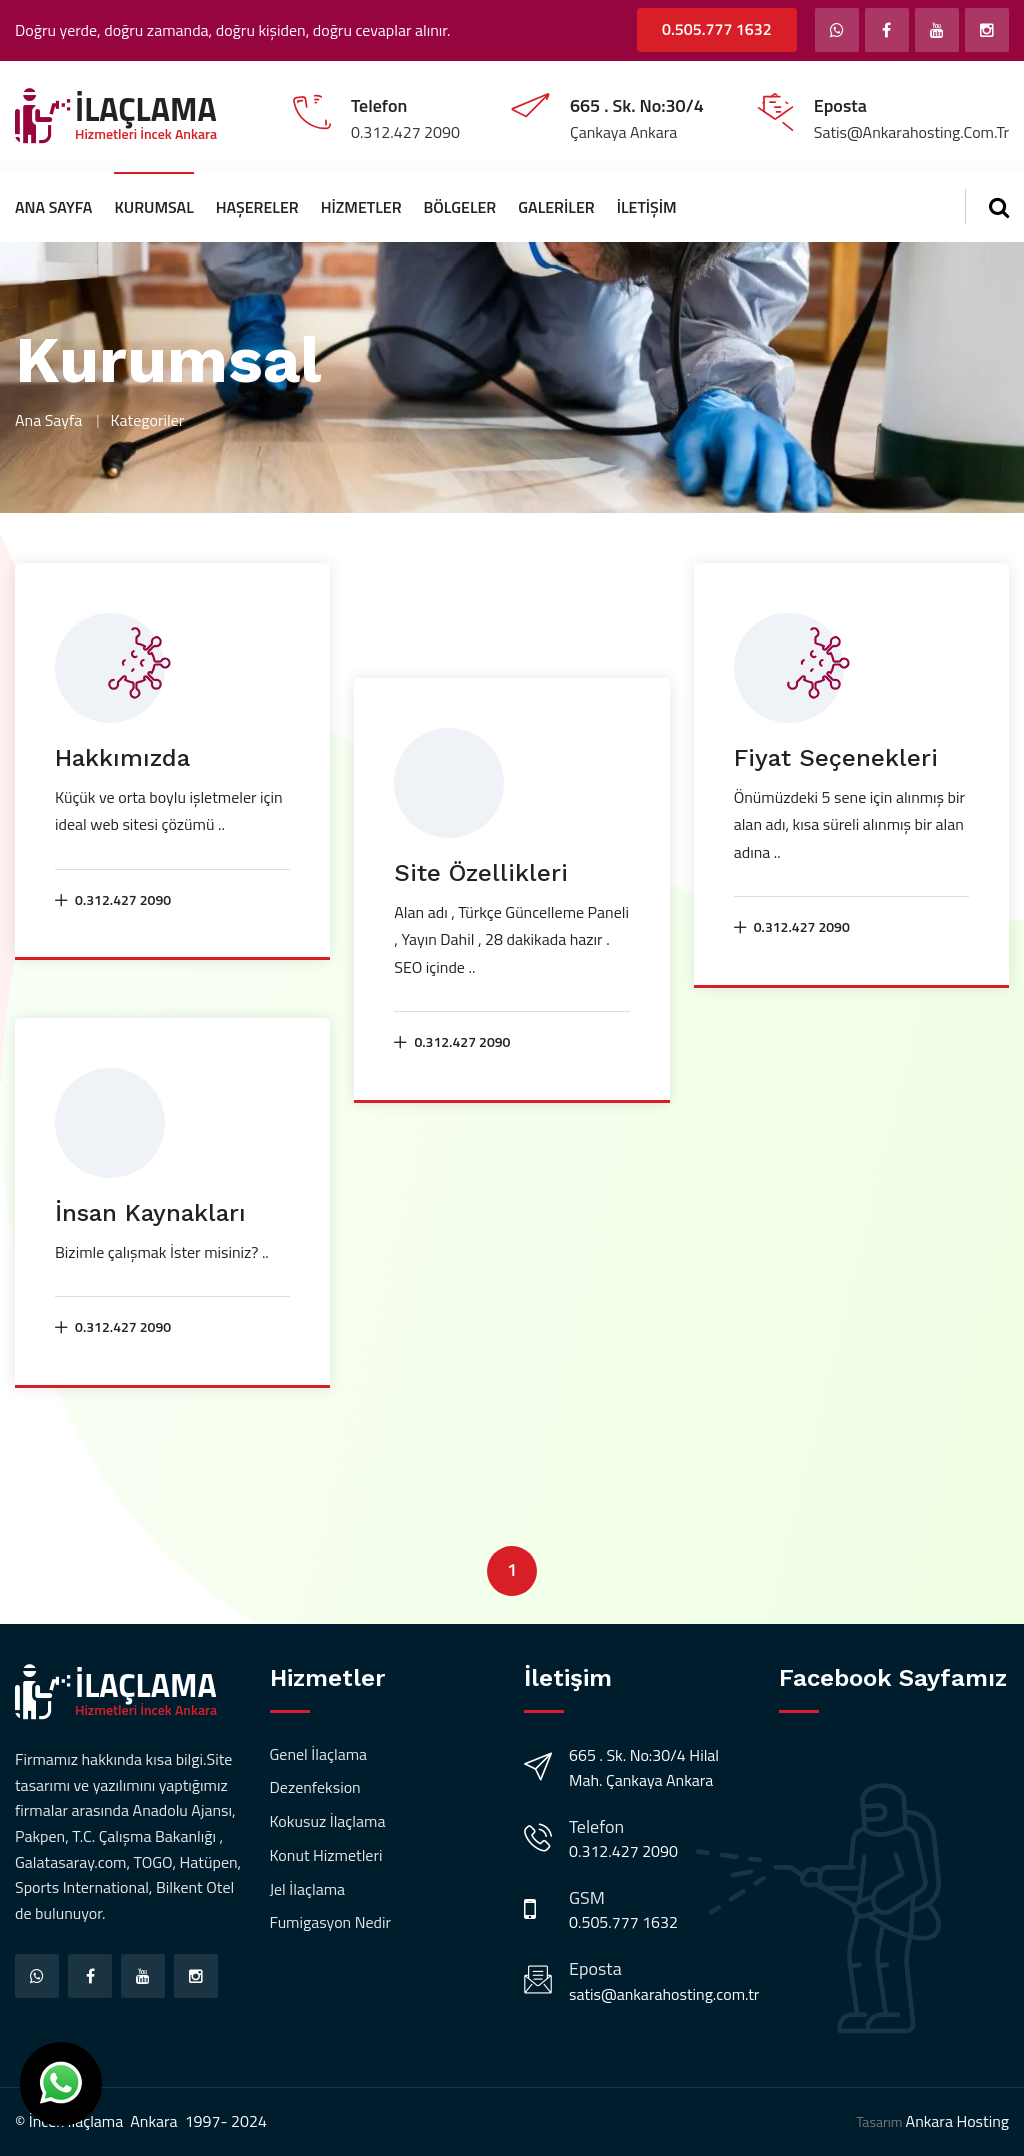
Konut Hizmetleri (326, 1855)
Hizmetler (361, 207)
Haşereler (257, 207)
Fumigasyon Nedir (331, 1922)
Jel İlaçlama (308, 1889)
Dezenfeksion (315, 1787)
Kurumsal (153, 207)
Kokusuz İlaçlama (328, 1821)
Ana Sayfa (53, 207)
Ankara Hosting (957, 2121)
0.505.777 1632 (717, 29)
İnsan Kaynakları (150, 1213)
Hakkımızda (122, 758)
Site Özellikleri (481, 873)
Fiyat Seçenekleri (836, 758)
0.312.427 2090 (113, 899)
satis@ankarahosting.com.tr (664, 1994)
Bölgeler (460, 207)
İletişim (647, 207)
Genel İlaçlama (319, 1754)
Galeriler (556, 207)
